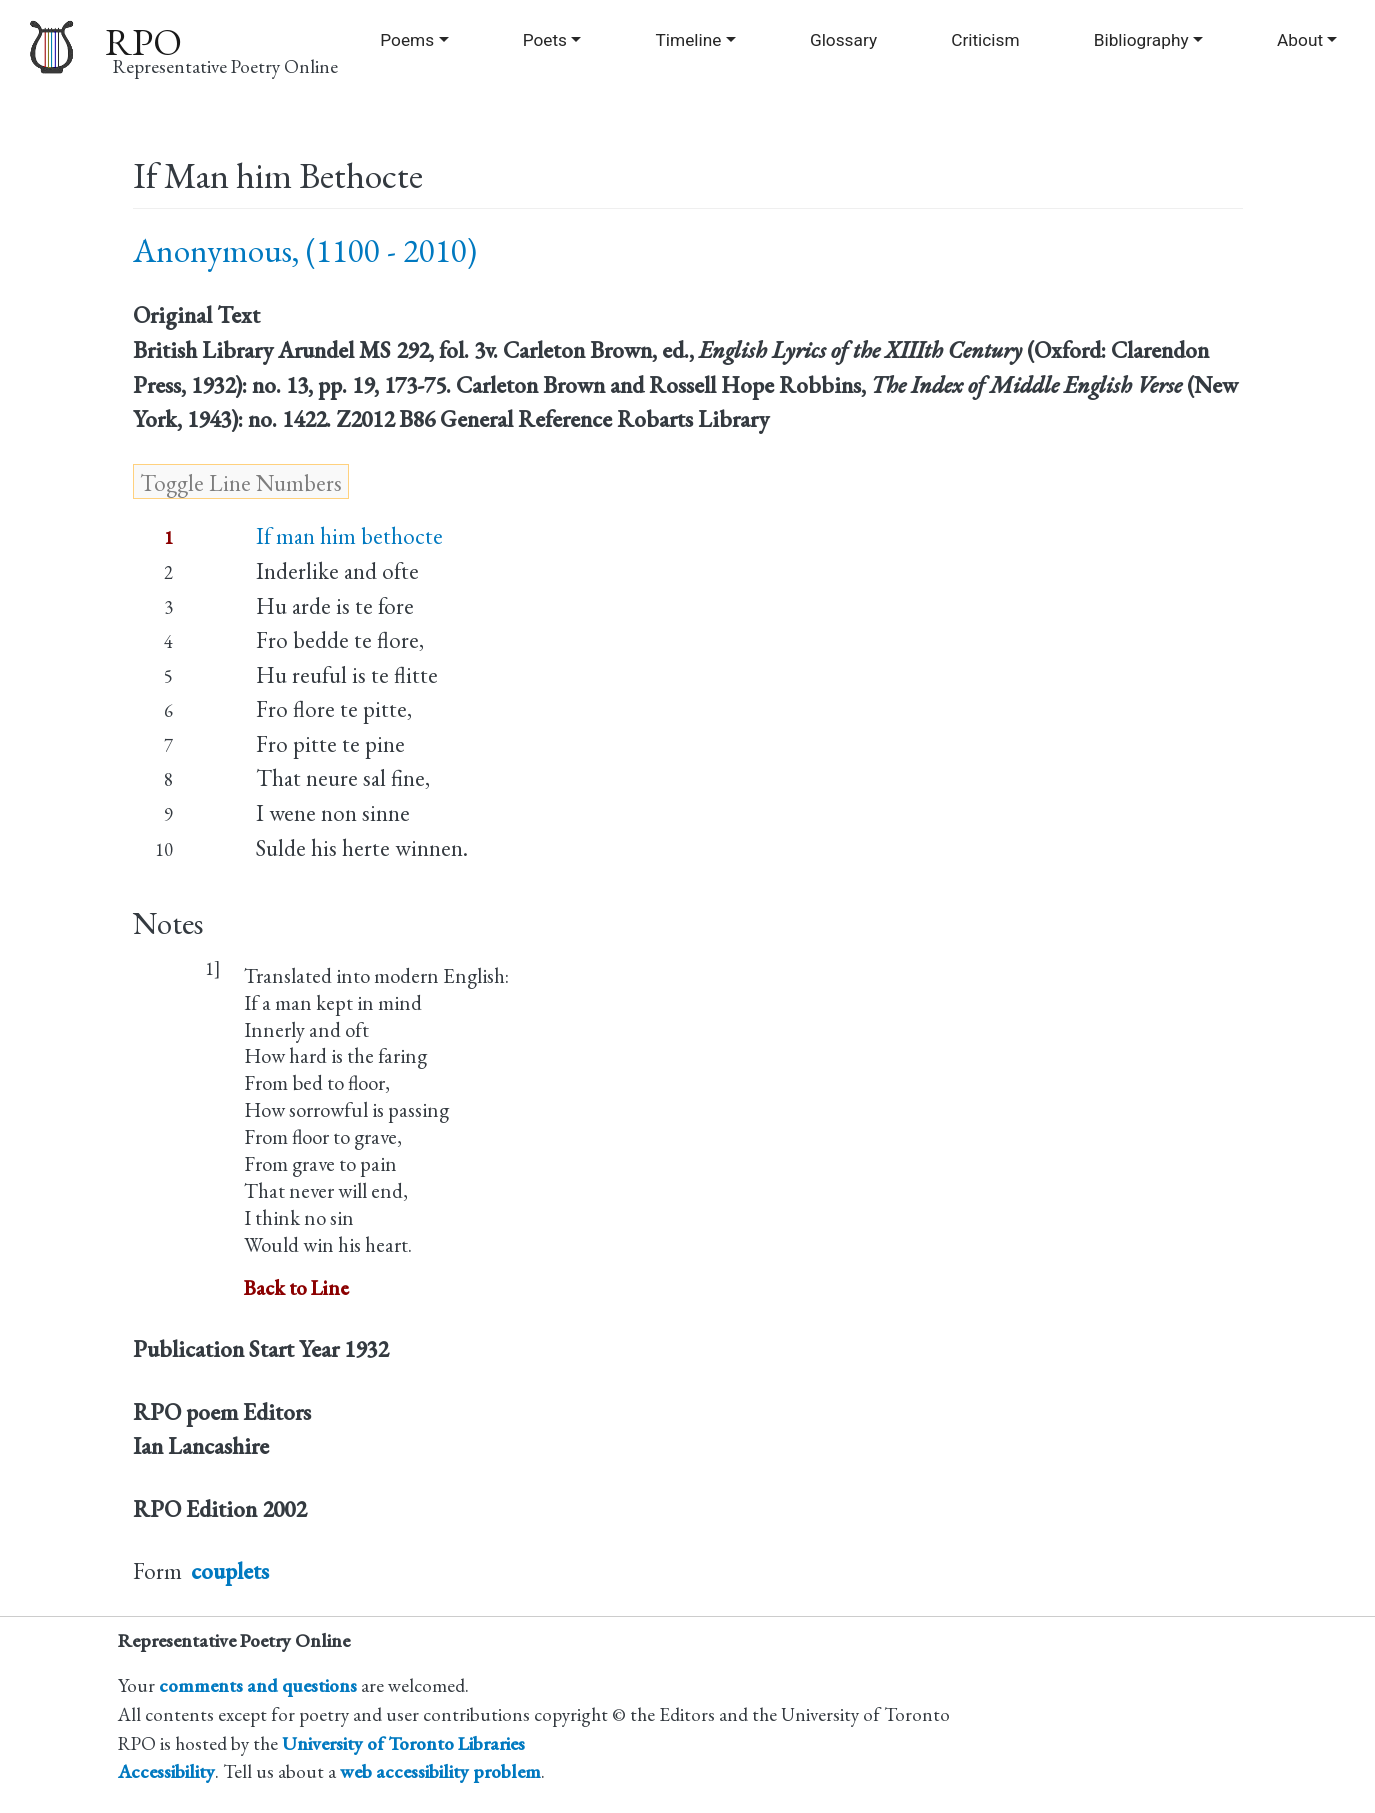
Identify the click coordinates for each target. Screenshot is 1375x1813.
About (1300, 40)
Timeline (689, 40)
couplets (230, 1571)
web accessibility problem (440, 1771)
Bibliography (1141, 40)
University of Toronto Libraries (403, 1743)
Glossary (843, 40)
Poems (407, 40)
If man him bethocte (349, 536)
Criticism (985, 40)
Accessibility (166, 1771)
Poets (545, 40)
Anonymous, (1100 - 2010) (305, 250)
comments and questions (258, 1685)
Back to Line (296, 1287)
